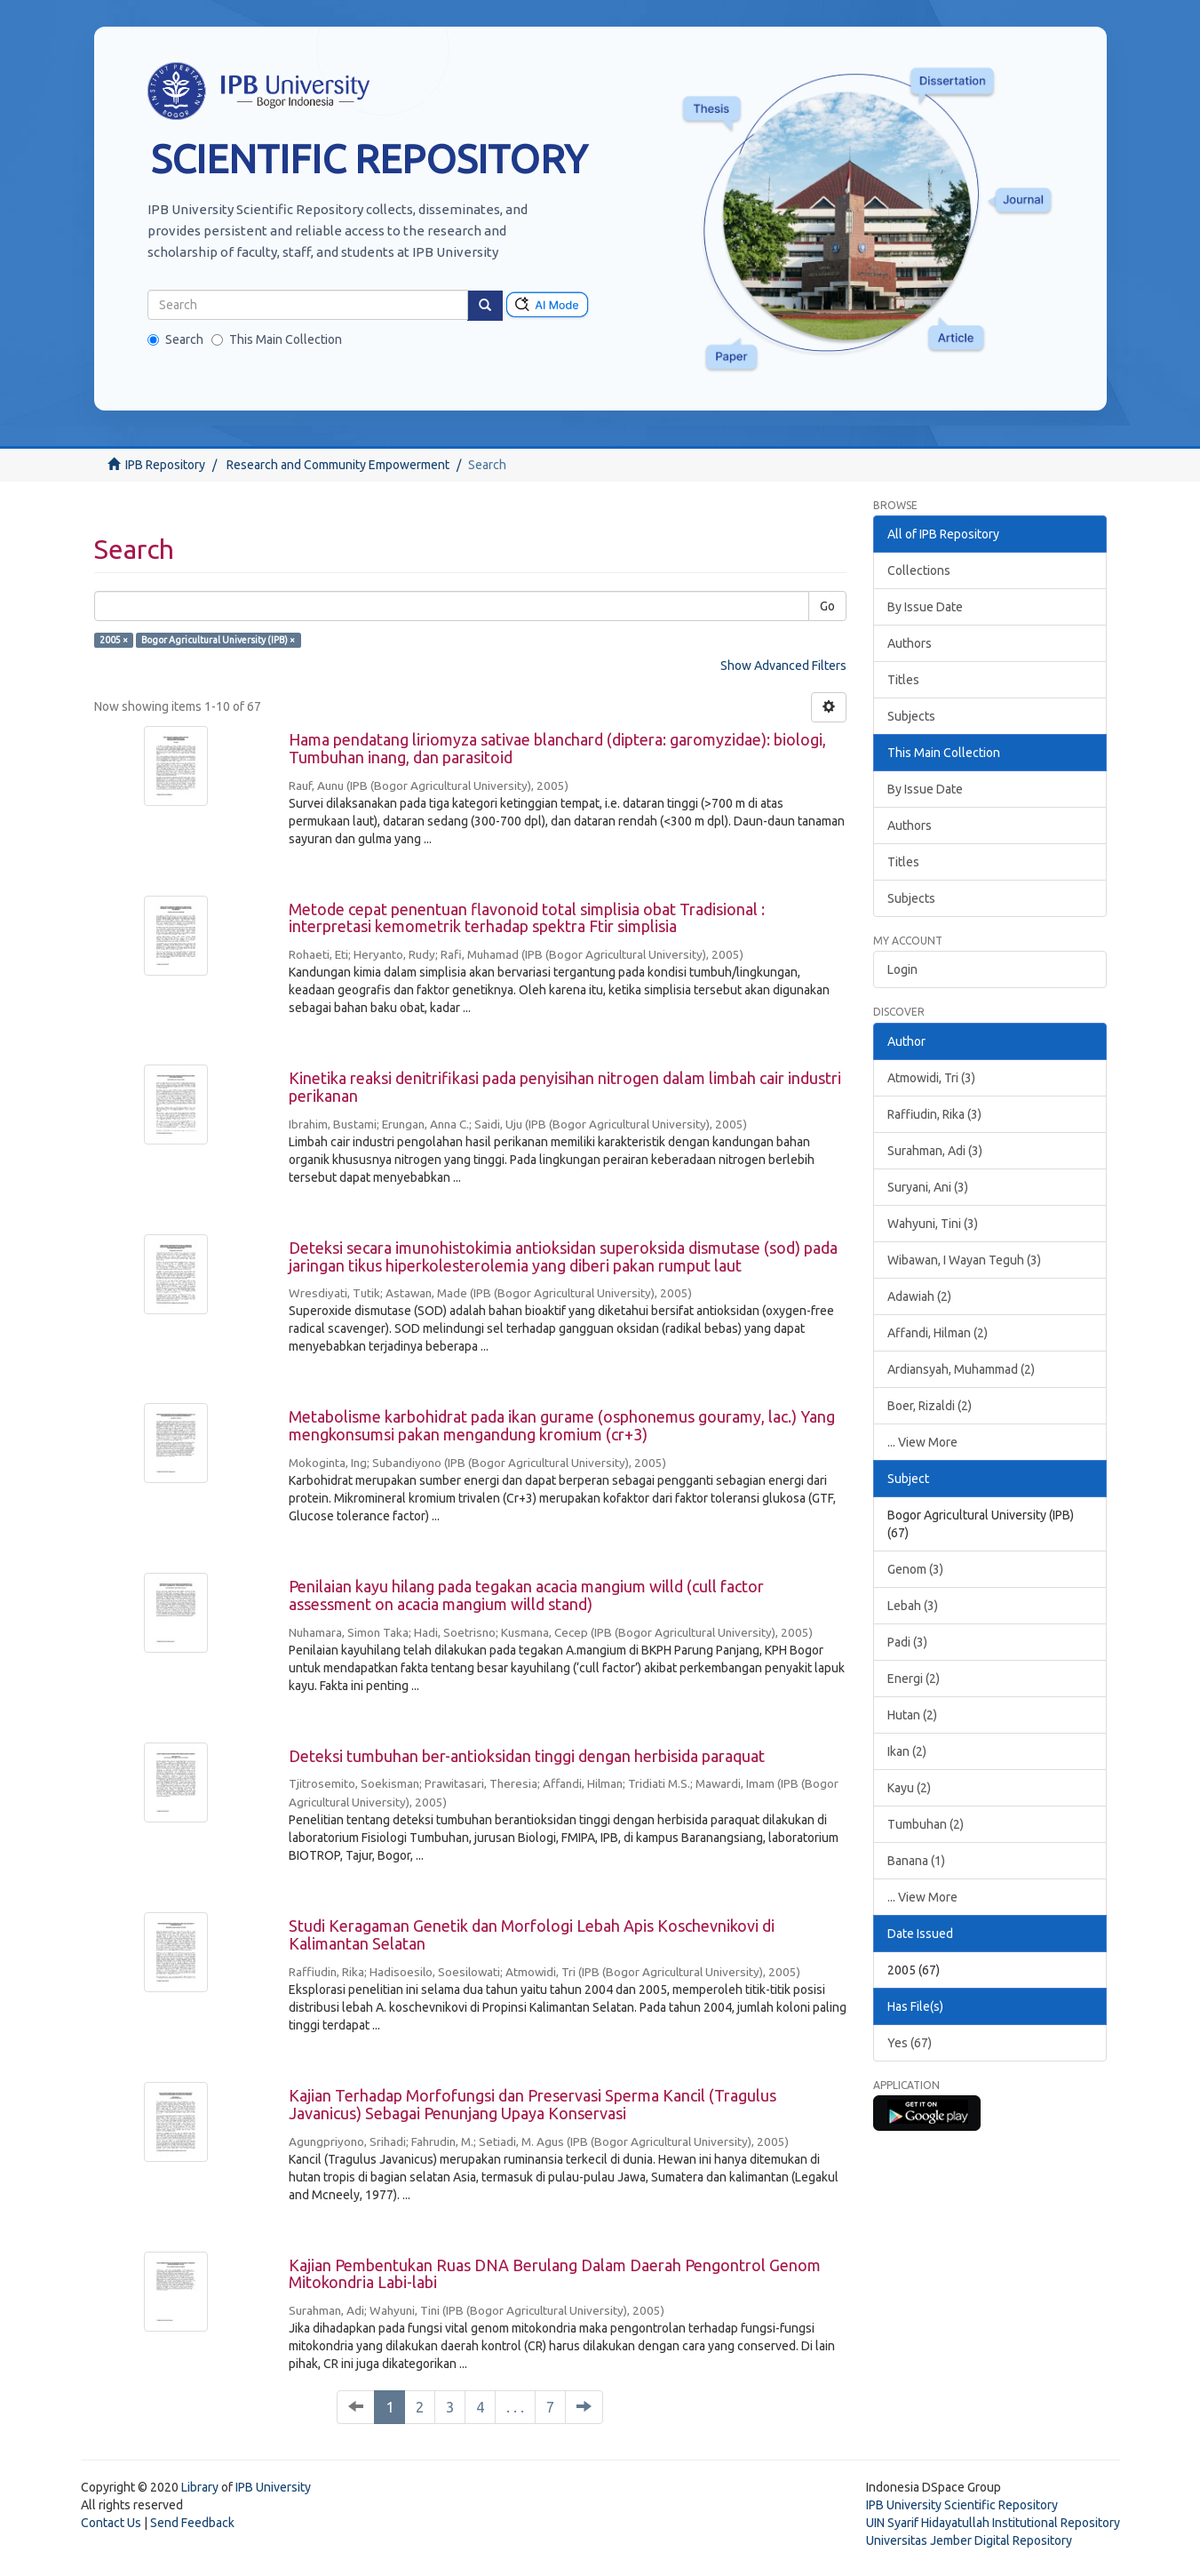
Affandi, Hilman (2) (937, 1333)
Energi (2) (913, 1678)
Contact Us (111, 2523)
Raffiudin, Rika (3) (934, 1114)
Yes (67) (909, 2043)
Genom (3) (915, 1569)
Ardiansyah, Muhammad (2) (961, 1369)
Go (827, 606)
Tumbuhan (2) (925, 1824)
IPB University (273, 2487)
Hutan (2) (912, 1715)
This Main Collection (276, 339)
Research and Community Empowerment (337, 465)
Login (902, 969)
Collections (918, 570)
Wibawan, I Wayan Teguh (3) (964, 1260)
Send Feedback (192, 2523)
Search (175, 339)
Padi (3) (907, 1642)
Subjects (911, 716)
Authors (909, 643)
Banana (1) (916, 1861)
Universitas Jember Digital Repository (969, 2540)
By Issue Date (925, 607)
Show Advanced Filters (783, 665)
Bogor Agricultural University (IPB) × (218, 639)
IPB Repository (165, 465)
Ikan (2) (906, 1751)
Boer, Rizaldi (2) (929, 1406)
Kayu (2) (909, 1788)
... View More (922, 1442)
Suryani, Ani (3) (927, 1187)
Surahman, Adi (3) (934, 1151)
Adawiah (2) (919, 1296)
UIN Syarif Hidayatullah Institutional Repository (993, 2523)
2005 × (113, 639)
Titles (903, 680)
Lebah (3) (912, 1606)
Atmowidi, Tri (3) (931, 1078)
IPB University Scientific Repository (962, 2505)
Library (200, 2487)
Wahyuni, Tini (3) (932, 1223)
